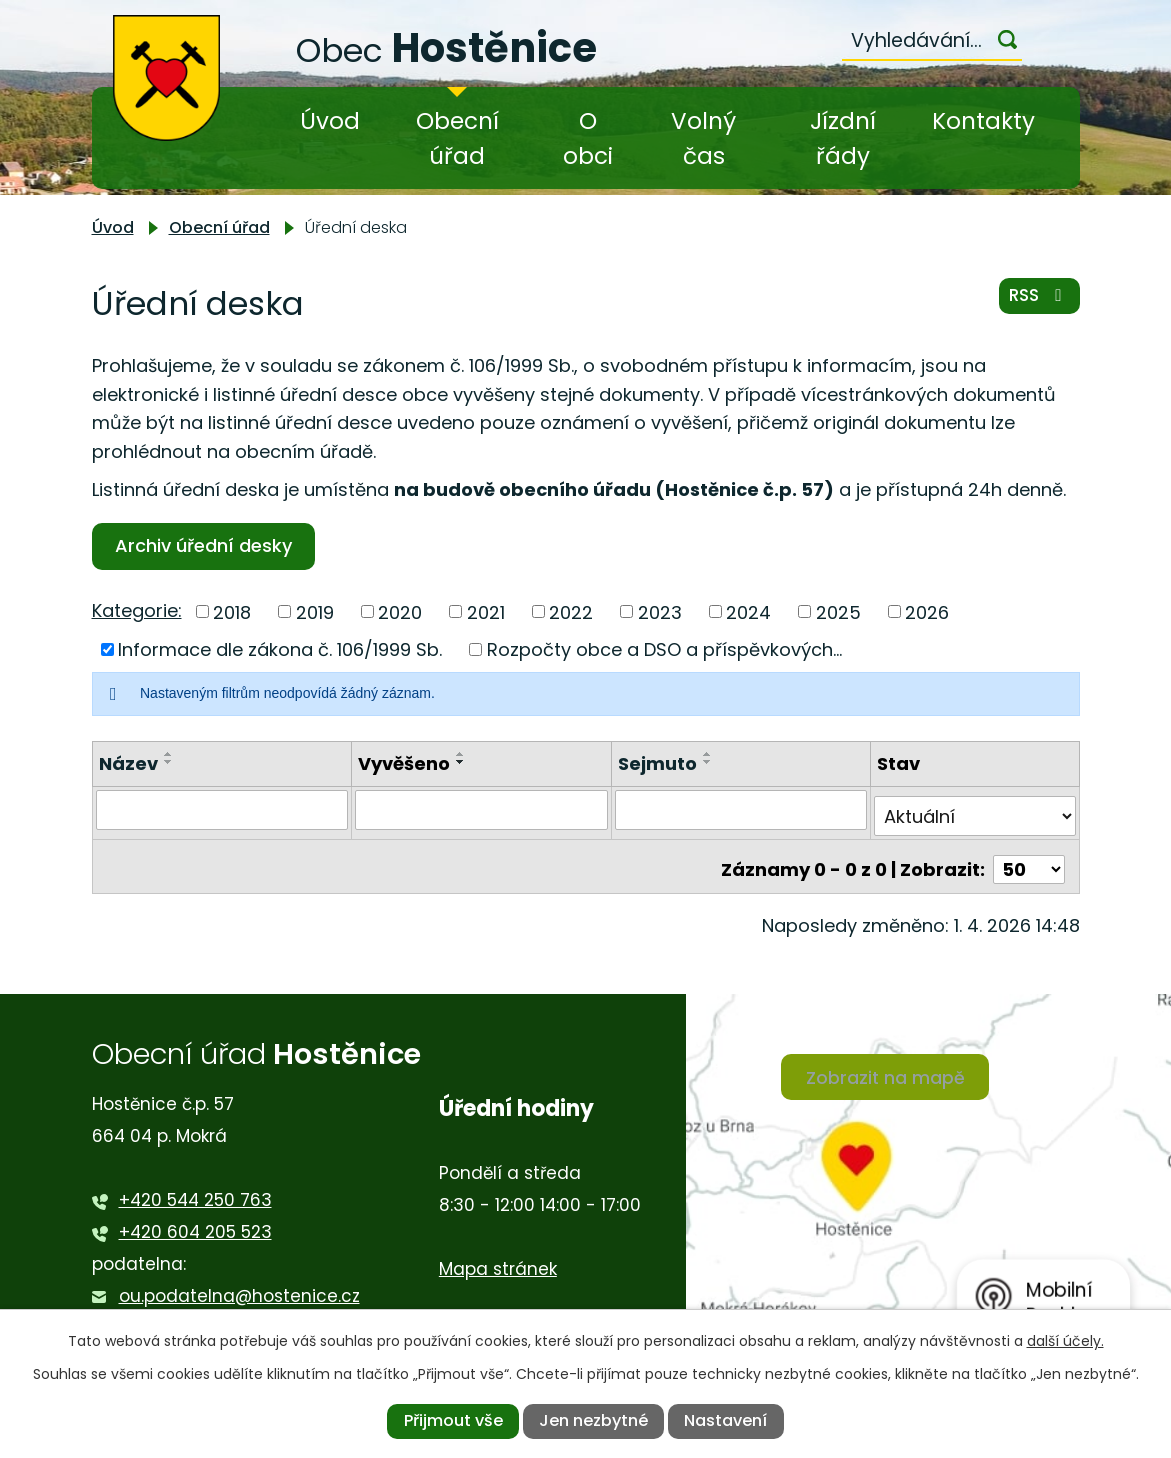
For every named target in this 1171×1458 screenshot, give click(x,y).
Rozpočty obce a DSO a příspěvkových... (664, 649)
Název (128, 763)
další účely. (1065, 1341)
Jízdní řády (843, 138)
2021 (486, 611)
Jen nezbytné (593, 1420)
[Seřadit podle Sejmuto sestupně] (708, 762)
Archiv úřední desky (207, 545)
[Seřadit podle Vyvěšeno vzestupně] (461, 754)
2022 (571, 611)
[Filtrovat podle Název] (222, 809)
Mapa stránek (498, 1256)
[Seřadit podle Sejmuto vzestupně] (708, 754)
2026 (927, 611)
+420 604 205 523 (195, 1219)
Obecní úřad (457, 138)
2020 (400, 611)
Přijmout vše (453, 1420)
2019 (315, 611)
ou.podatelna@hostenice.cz (239, 1283)
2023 (660, 611)
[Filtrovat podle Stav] (974, 809)
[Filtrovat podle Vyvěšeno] (481, 809)
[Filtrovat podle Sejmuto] (741, 809)
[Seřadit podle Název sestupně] (169, 762)
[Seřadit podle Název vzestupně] (169, 754)
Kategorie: (137, 610)
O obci (588, 138)
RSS (1036, 301)
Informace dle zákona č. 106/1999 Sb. (280, 649)
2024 (748, 611)
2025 (838, 611)
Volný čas (703, 138)
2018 (232, 611)
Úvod (330, 121)
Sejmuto (657, 763)
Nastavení (725, 1420)
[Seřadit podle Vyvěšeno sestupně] (461, 762)
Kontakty (983, 121)
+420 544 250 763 (195, 1187)
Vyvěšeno (404, 763)
